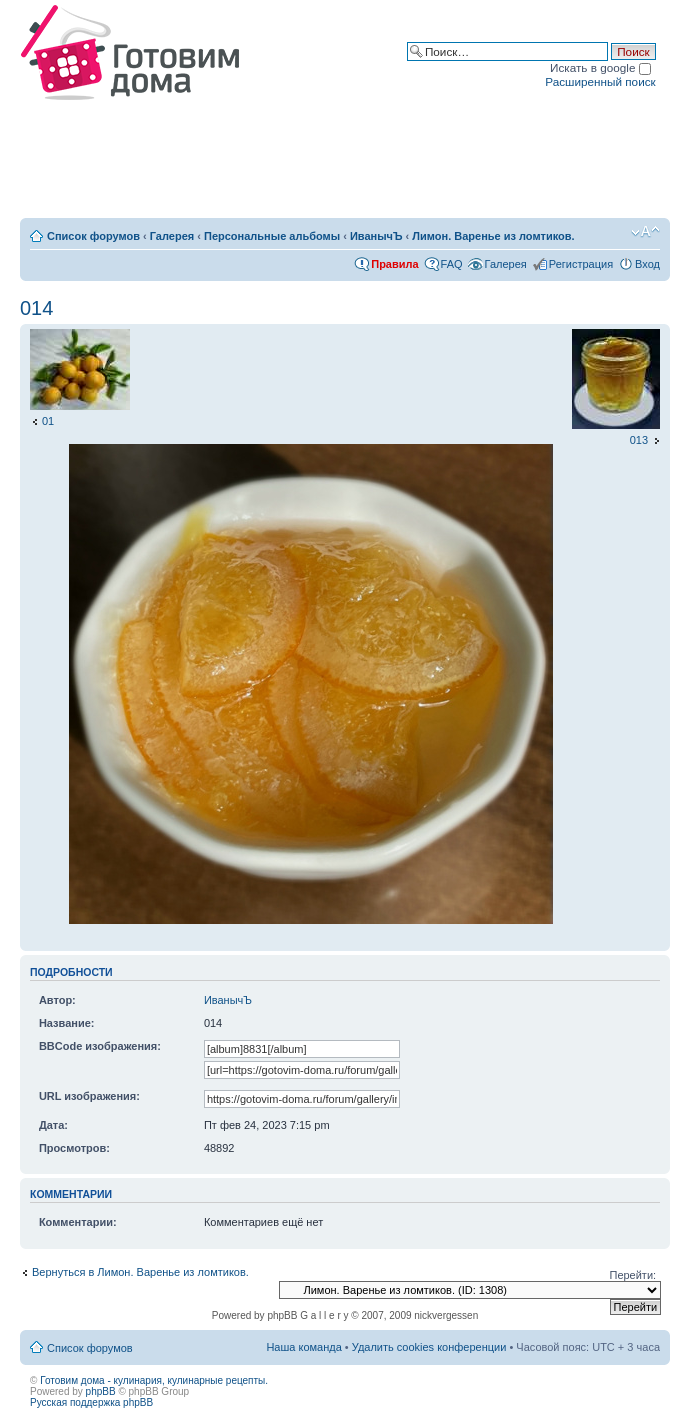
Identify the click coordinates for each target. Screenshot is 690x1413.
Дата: (53, 1125)
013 (639, 440)
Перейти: (632, 1275)
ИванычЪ (376, 236)
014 (36, 308)
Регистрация (581, 264)
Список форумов (93, 236)
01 (48, 421)
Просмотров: (74, 1148)
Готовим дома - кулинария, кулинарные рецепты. (154, 1380)
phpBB (101, 1391)
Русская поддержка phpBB (91, 1402)
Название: (67, 1023)
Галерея (172, 236)
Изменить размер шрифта (645, 232)
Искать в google (600, 67)
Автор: (57, 1000)
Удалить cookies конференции (429, 1347)
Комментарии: (78, 1222)
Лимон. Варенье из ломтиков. (493, 236)
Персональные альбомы (272, 236)
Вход (647, 264)
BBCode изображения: (100, 1046)
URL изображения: (89, 1096)
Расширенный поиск (600, 81)
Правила (394, 264)
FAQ (452, 264)
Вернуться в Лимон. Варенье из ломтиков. (140, 1272)
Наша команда (303, 1347)
